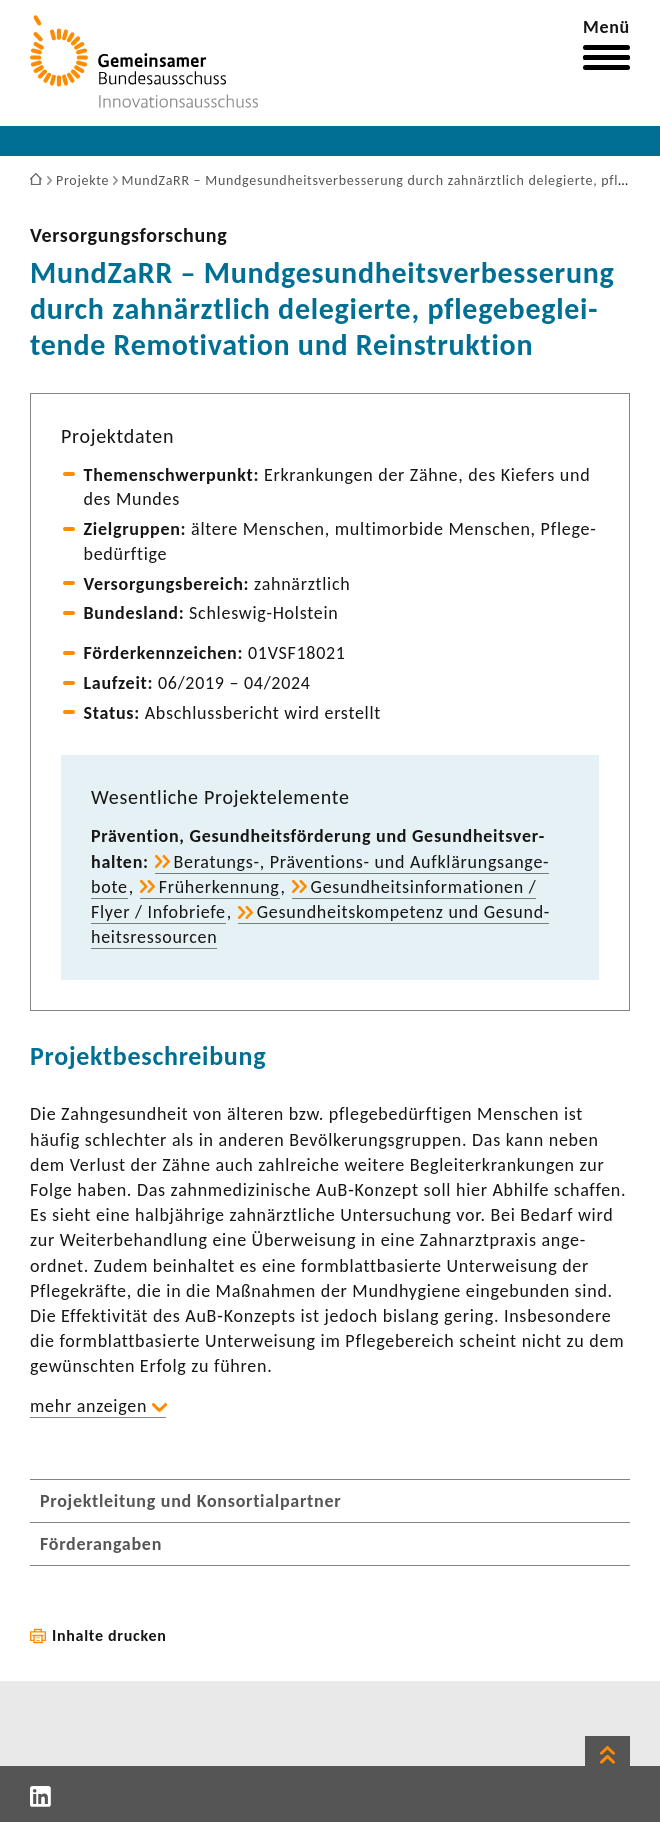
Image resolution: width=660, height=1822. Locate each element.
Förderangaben (101, 1544)
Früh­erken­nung (219, 887)
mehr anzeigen (88, 1406)
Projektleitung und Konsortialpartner (190, 1501)
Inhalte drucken (109, 1635)
